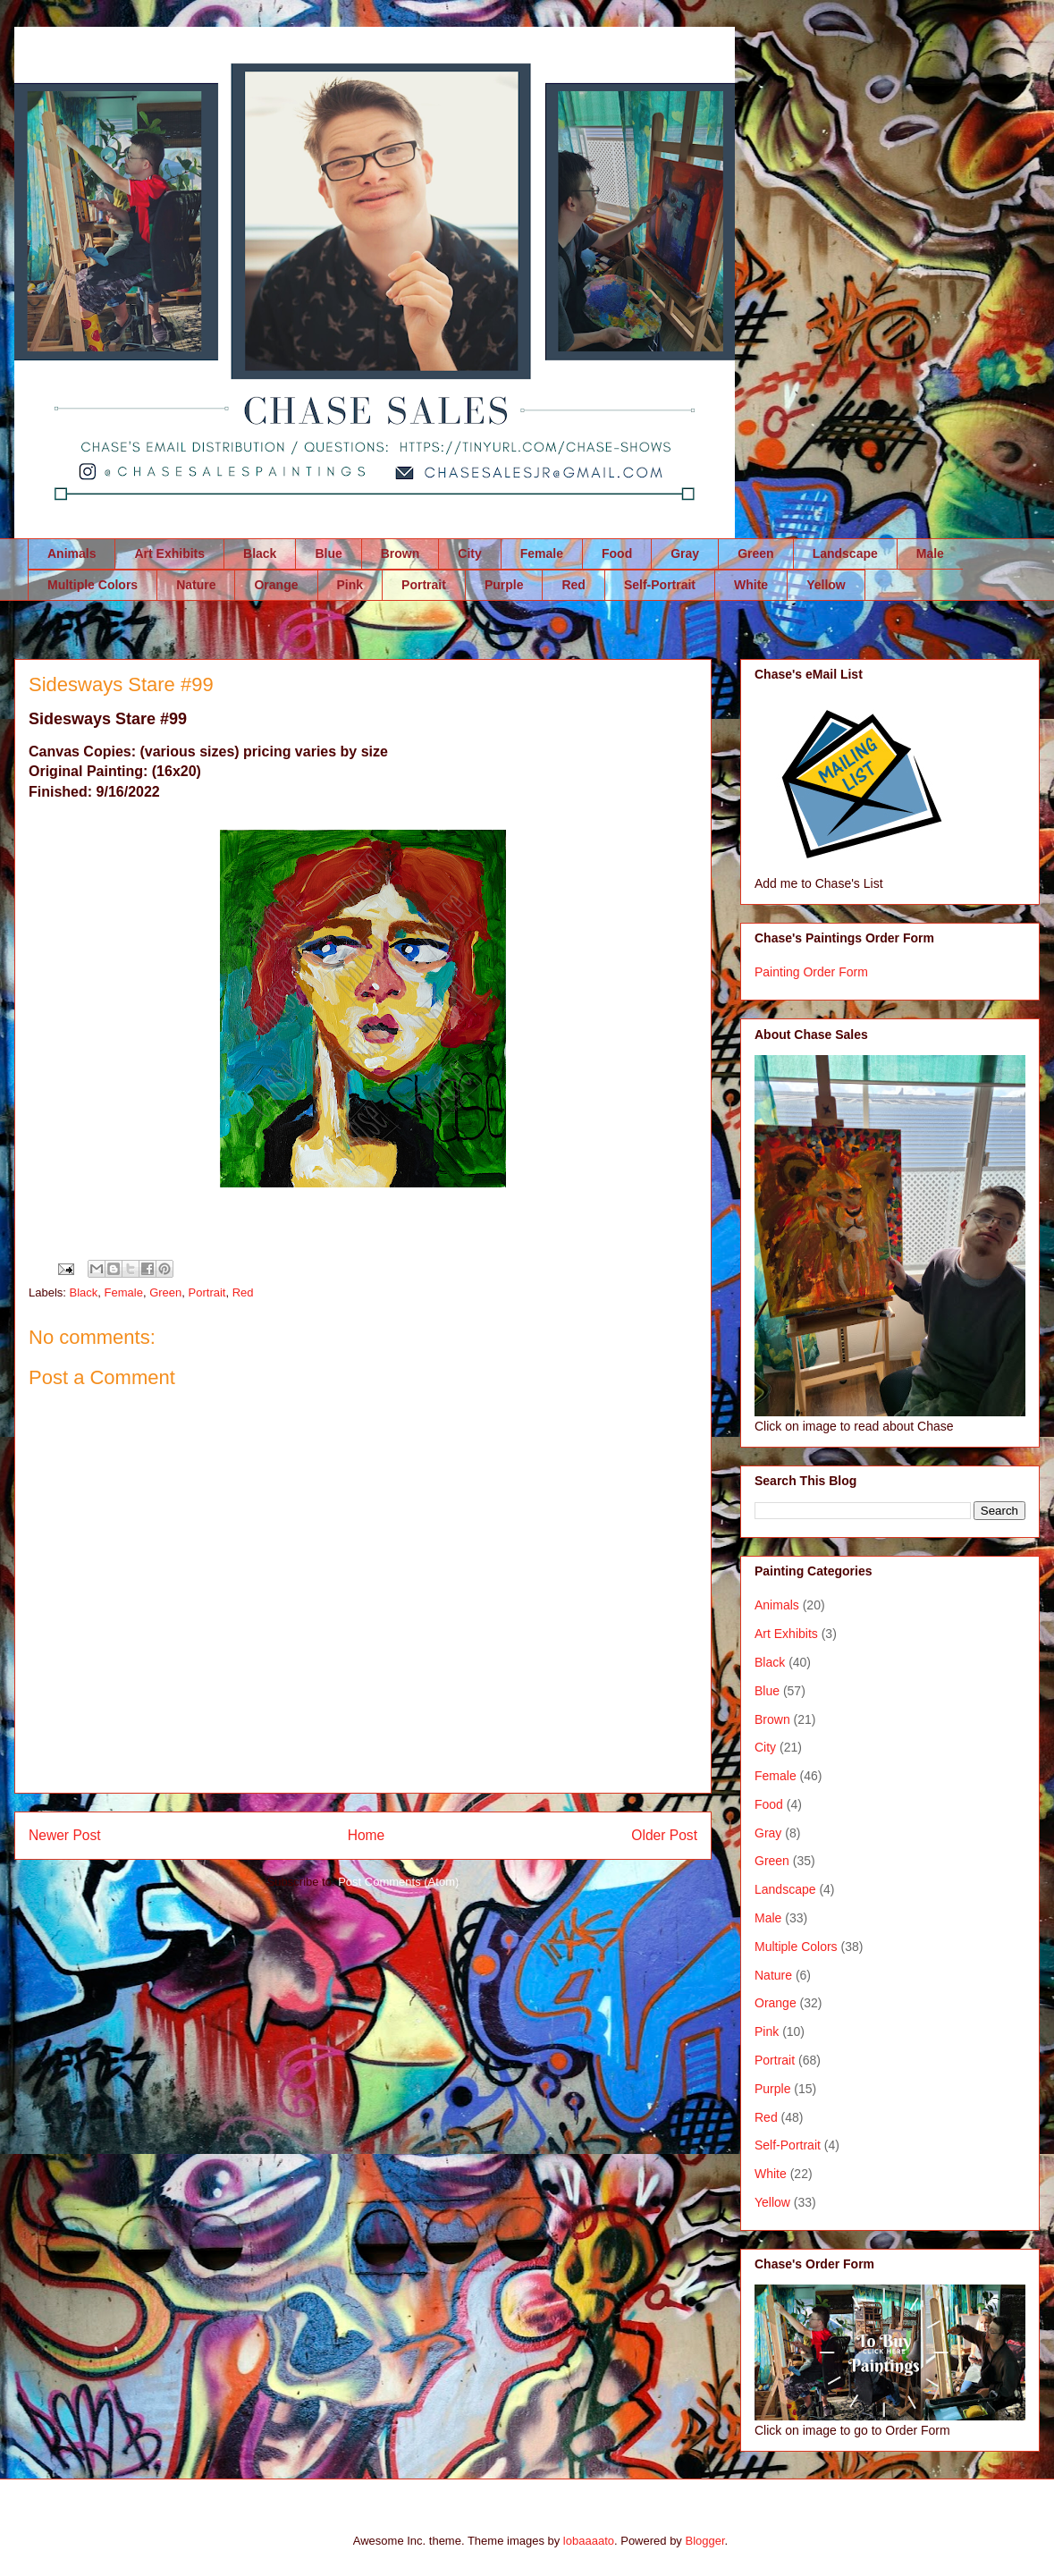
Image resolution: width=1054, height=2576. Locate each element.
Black (259, 553)
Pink (350, 585)
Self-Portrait (660, 585)
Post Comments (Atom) (398, 1881)
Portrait (423, 585)
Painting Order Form (811, 972)
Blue (328, 553)
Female (541, 553)
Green (755, 553)
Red (573, 585)
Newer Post (65, 1835)
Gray (684, 553)
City (469, 553)
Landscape (845, 553)
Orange (276, 585)
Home (366, 1835)
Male (930, 553)
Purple (504, 585)
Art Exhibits (169, 553)
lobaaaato (588, 2540)
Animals (71, 553)
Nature (195, 585)
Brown (400, 553)
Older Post (664, 1835)
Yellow (826, 585)
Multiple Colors (92, 585)
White (751, 585)
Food (617, 553)
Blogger (704, 2540)
